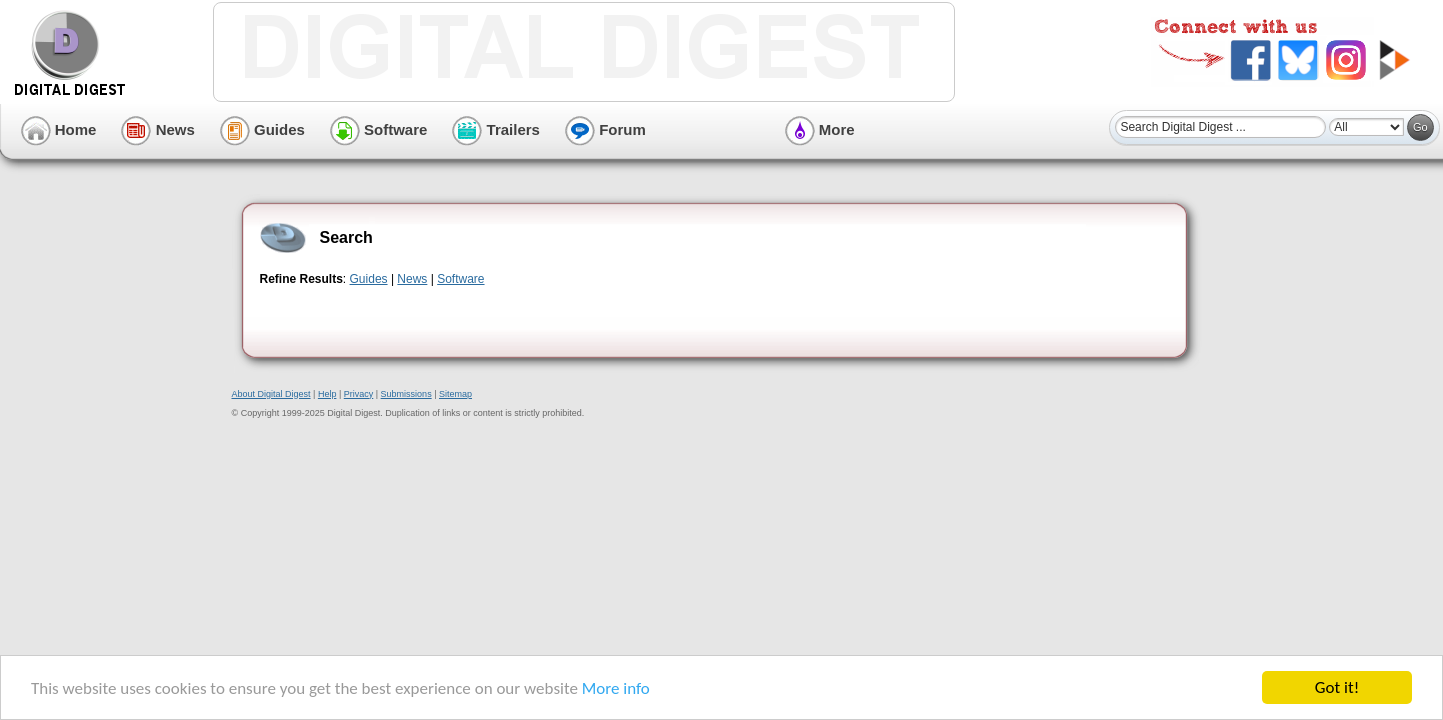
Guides (262, 129)
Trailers (496, 129)
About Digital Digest (271, 394)
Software (379, 129)
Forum (605, 129)
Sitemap (455, 394)
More (820, 129)
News (157, 129)
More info (616, 688)
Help (327, 394)
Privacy (359, 394)
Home (59, 129)
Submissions (406, 394)
